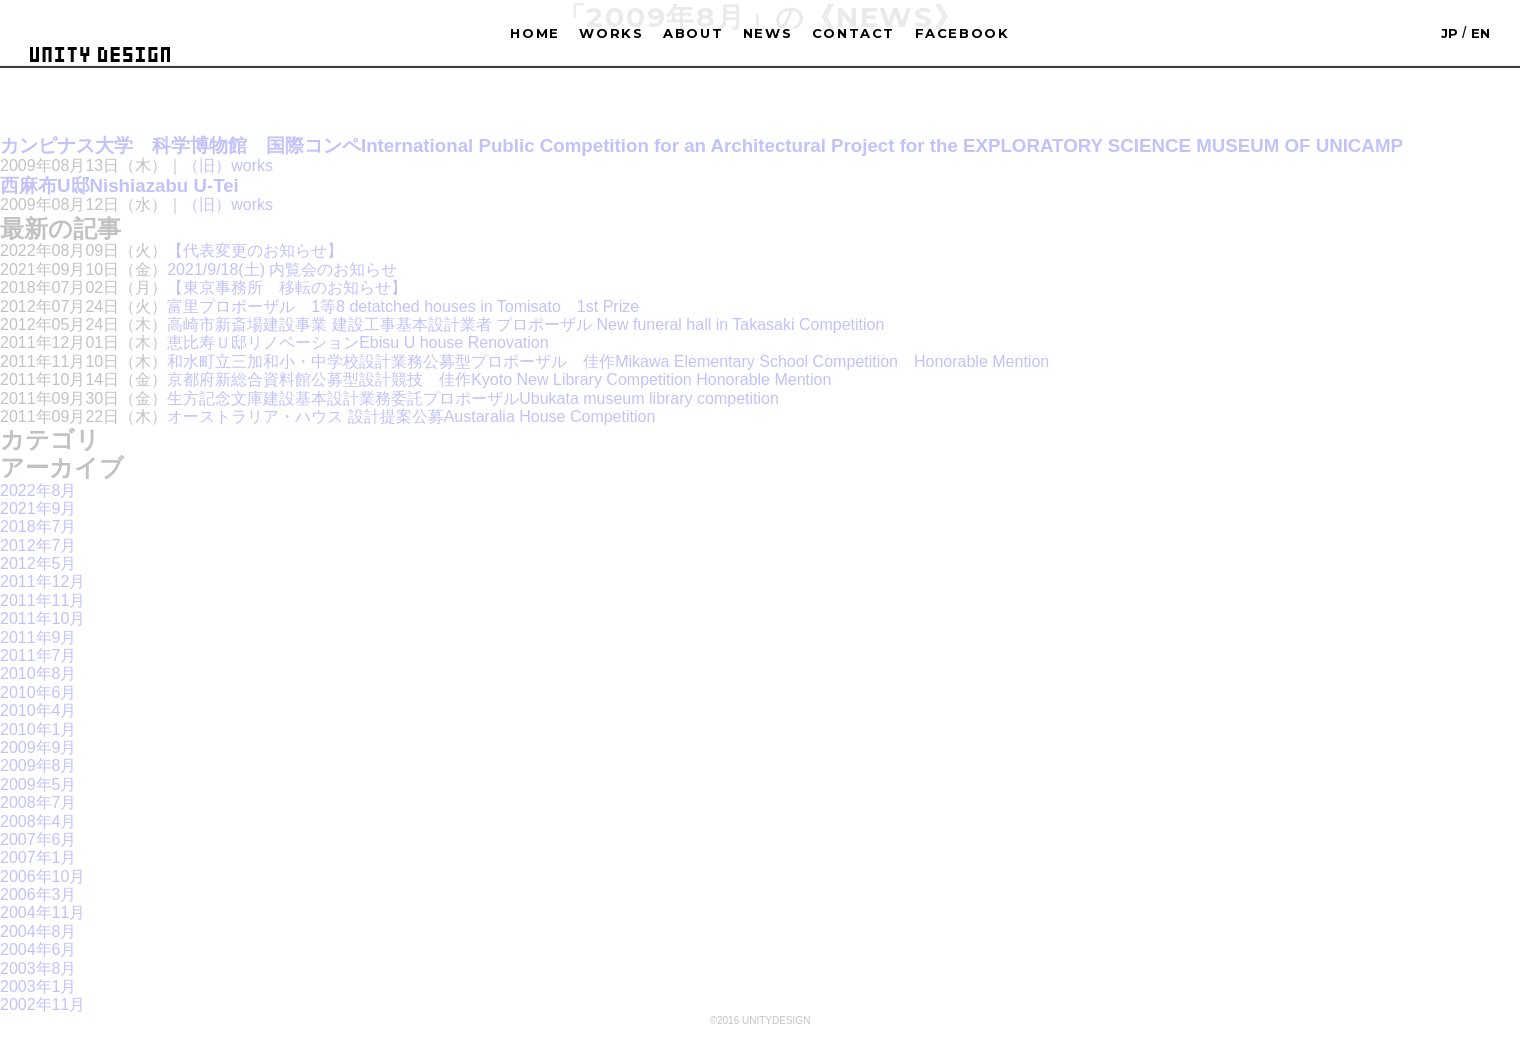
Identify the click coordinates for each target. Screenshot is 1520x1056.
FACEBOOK (962, 33)
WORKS (611, 33)
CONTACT (853, 33)
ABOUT (693, 33)
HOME (535, 33)
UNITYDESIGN (100, 54)
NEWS (768, 33)
